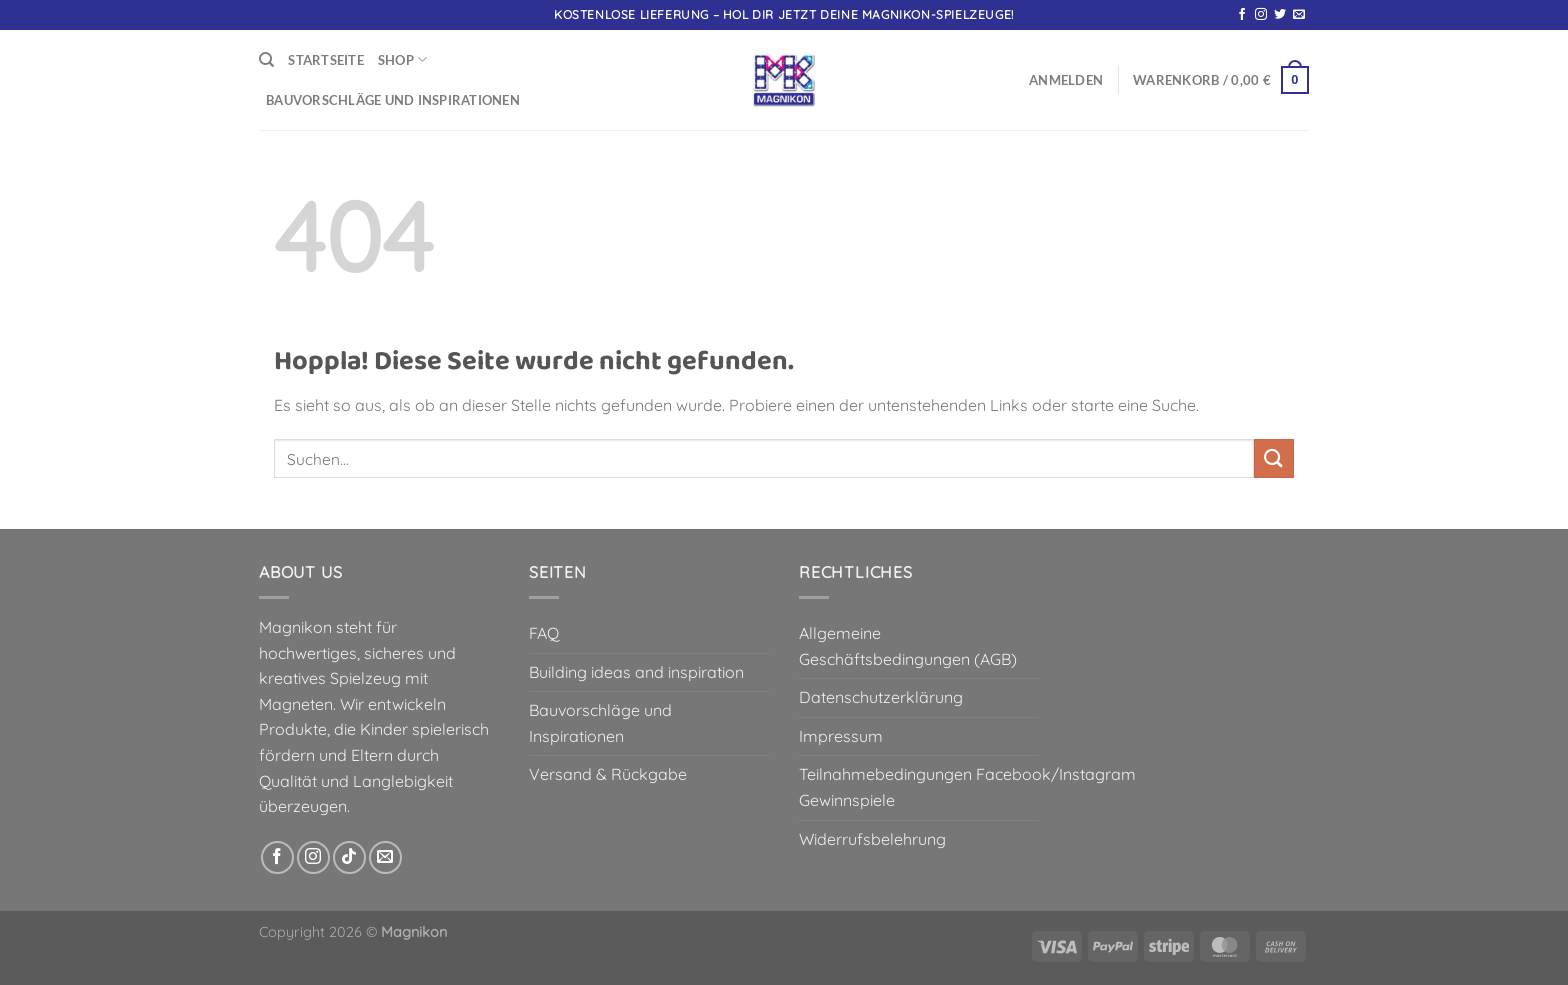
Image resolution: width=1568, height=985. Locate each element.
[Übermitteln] (1274, 458)
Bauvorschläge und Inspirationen (393, 100)
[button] (1066, 80)
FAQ (544, 633)
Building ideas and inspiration (636, 672)
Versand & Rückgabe (608, 774)
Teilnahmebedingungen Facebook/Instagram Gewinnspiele (967, 787)
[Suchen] (266, 60)
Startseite (326, 60)
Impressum (841, 736)
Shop (402, 59)
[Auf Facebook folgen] (1242, 15)
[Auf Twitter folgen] (1280, 15)
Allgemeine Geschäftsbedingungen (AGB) (908, 646)
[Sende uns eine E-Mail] (1299, 15)
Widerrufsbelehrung (872, 839)
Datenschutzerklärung (881, 697)
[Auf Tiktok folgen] (349, 857)
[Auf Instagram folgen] (1261, 15)
